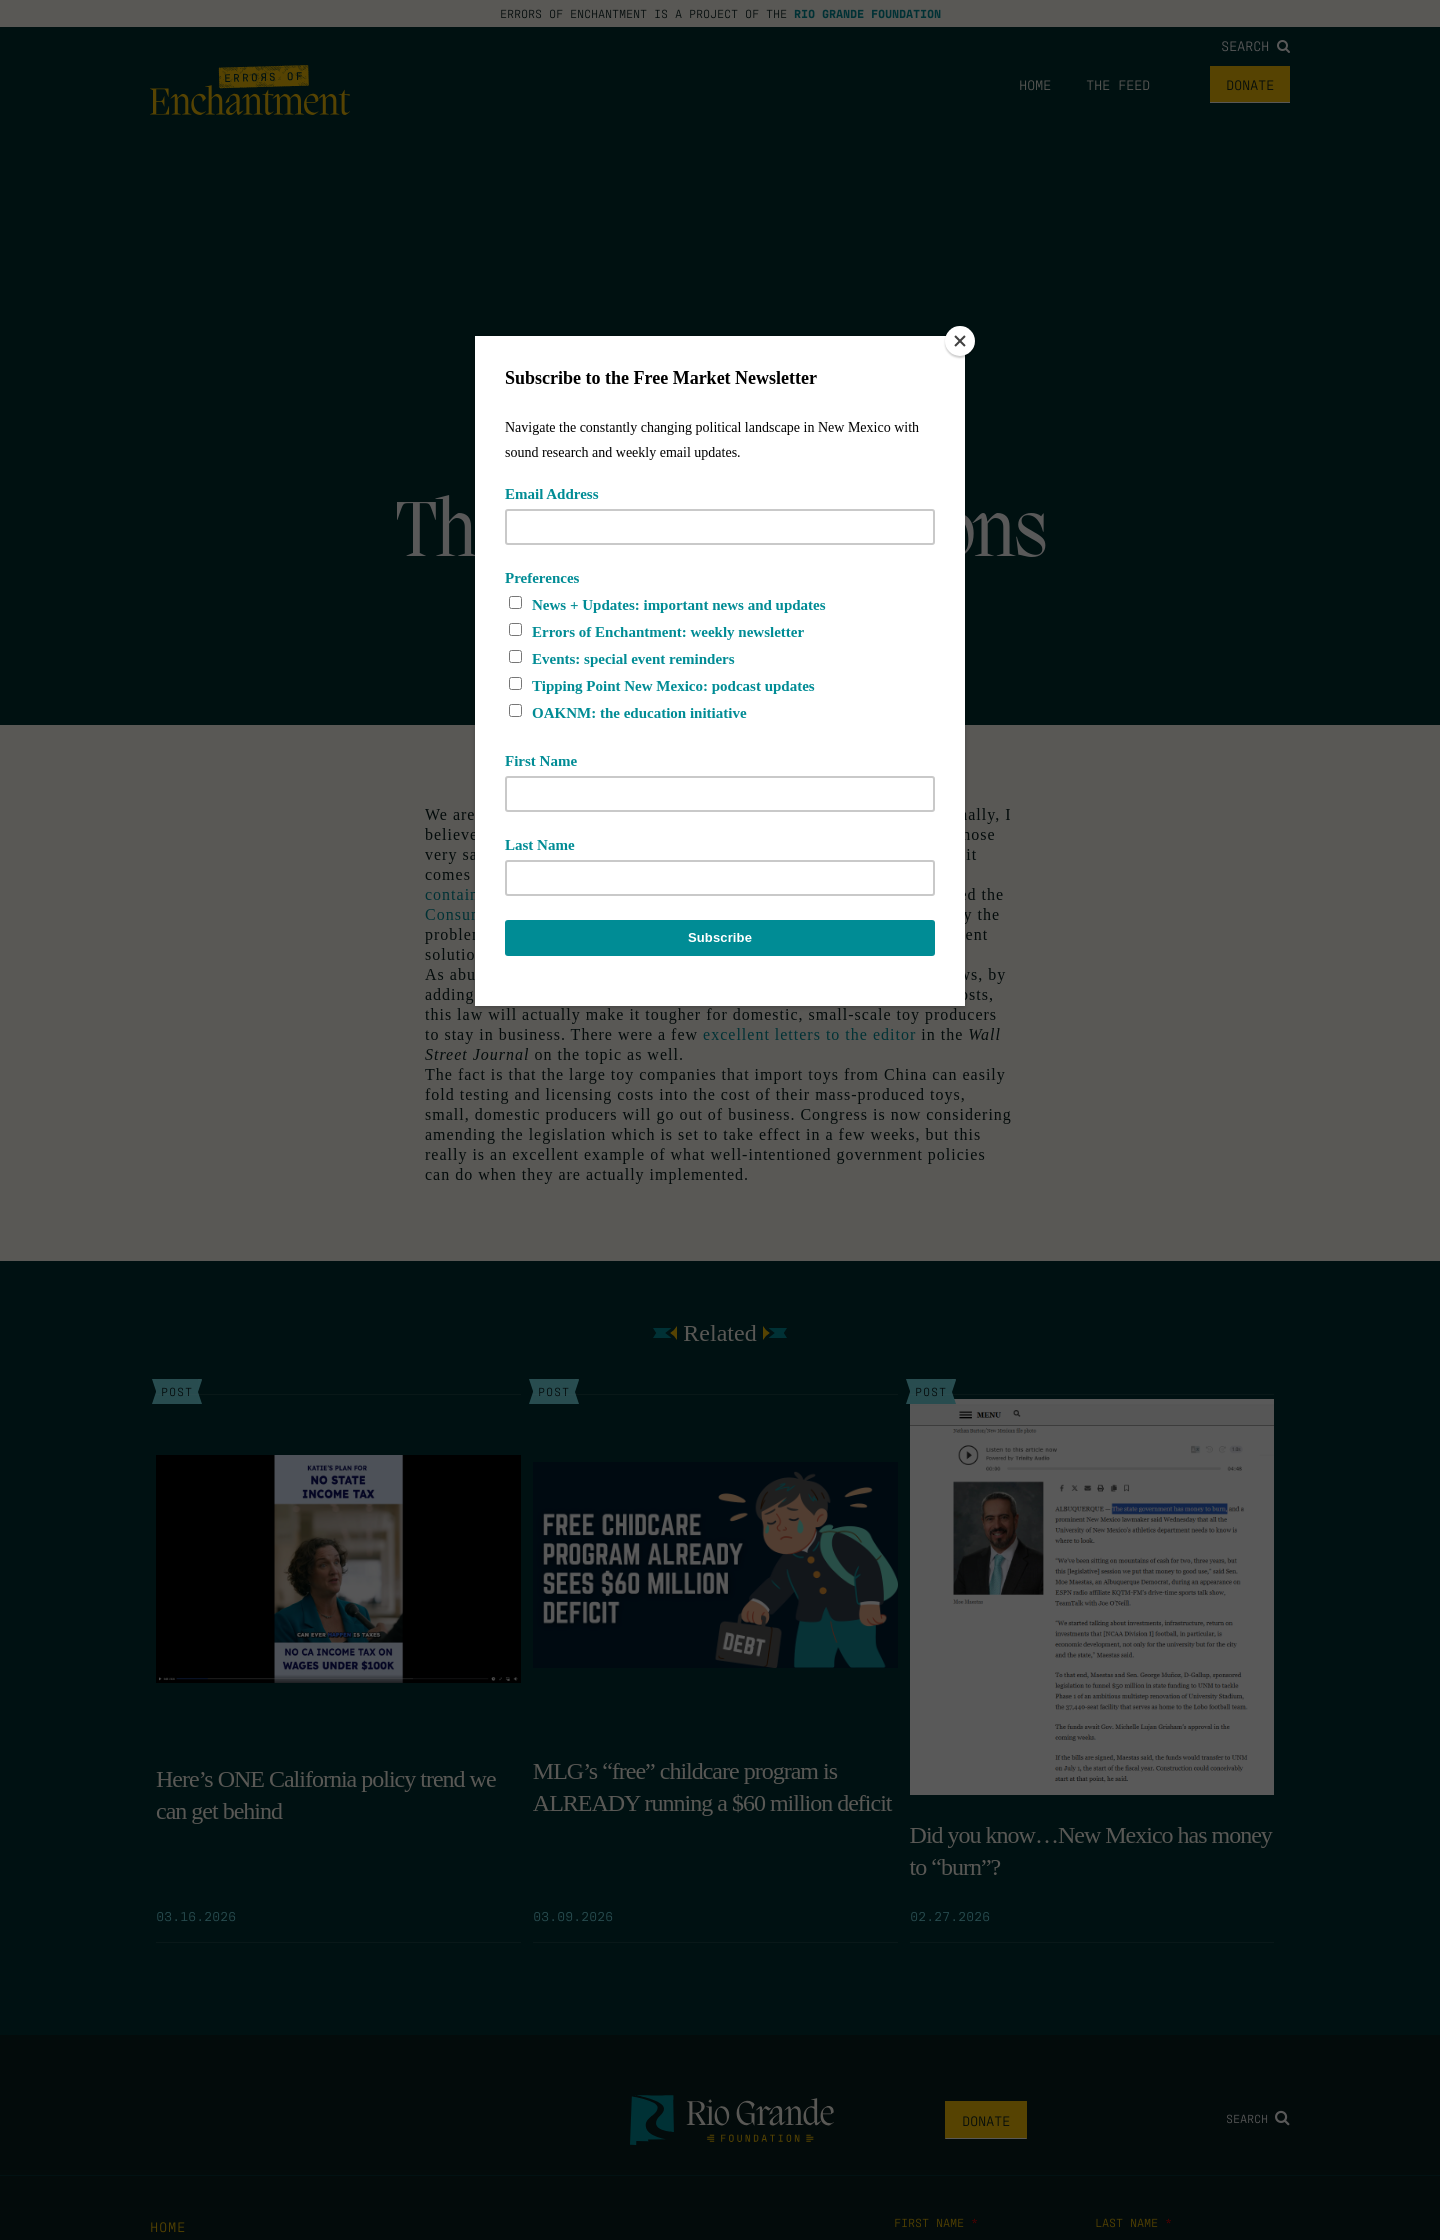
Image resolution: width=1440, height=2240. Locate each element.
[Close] (960, 341)
